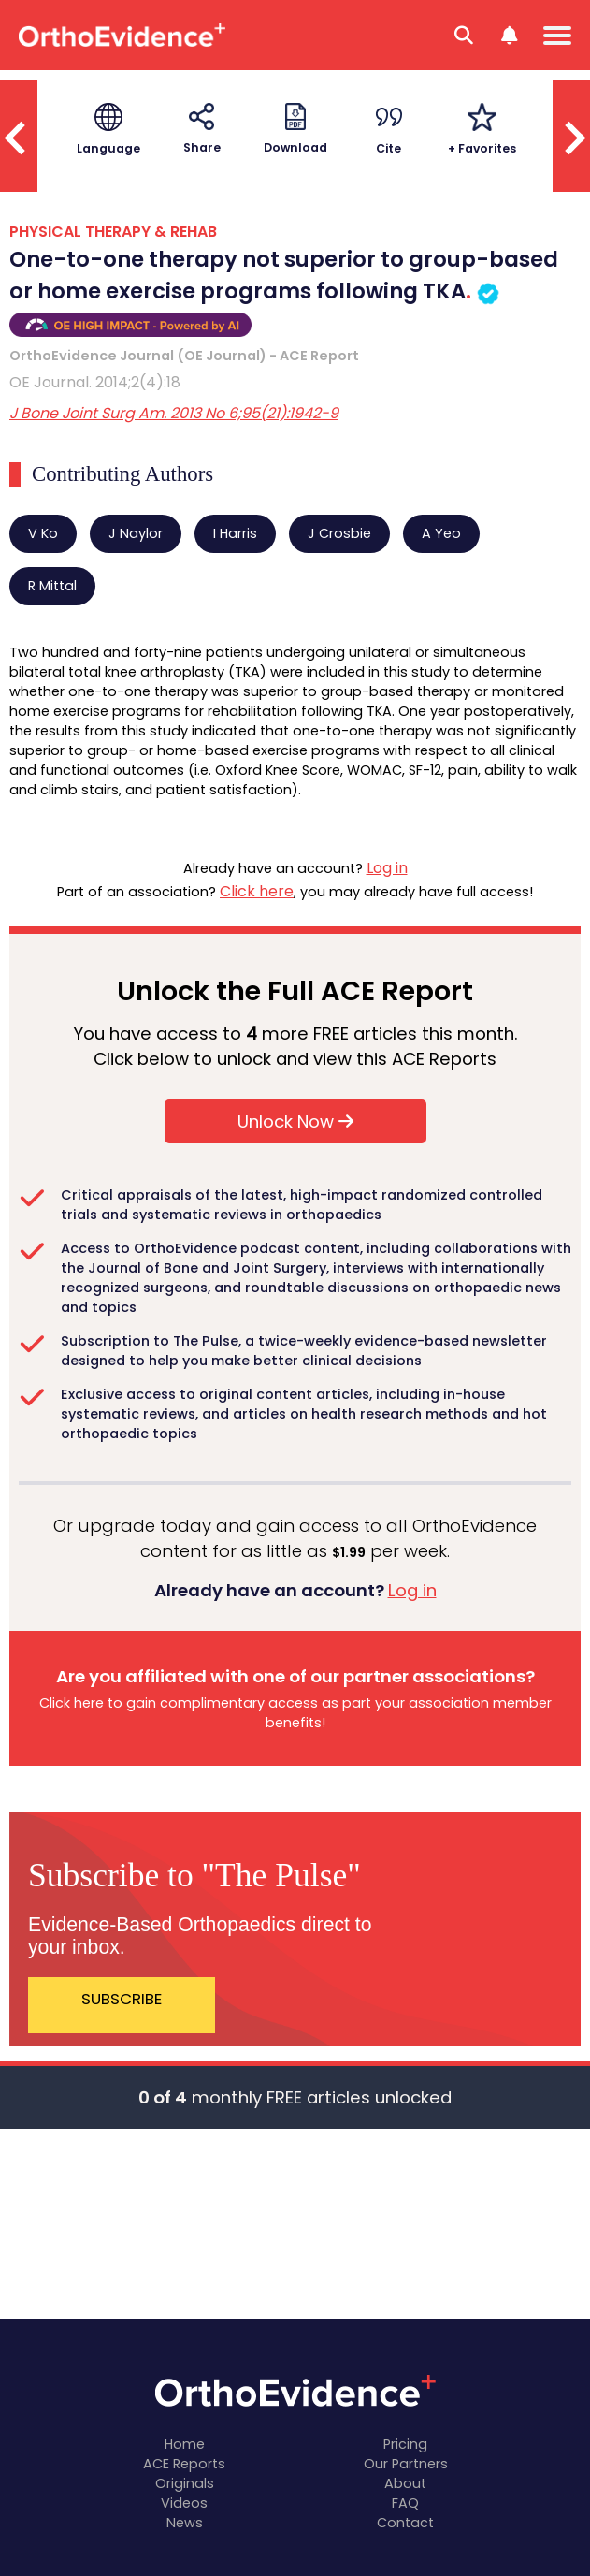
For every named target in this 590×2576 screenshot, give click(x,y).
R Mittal (52, 585)
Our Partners (406, 2463)
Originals (184, 2483)
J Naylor (135, 533)
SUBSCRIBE (121, 1998)
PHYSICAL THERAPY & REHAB (113, 231)
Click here (257, 891)
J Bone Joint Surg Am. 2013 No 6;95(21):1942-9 (173, 413)
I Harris (235, 533)
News (184, 2522)
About (405, 2483)
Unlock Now (295, 1121)
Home (185, 2444)
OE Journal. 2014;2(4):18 (94, 382)
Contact (405, 2522)
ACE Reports (184, 2463)
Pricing (405, 2444)
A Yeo (441, 533)
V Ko (43, 533)
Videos (184, 2503)
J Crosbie (339, 533)
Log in (387, 868)
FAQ (405, 2503)
